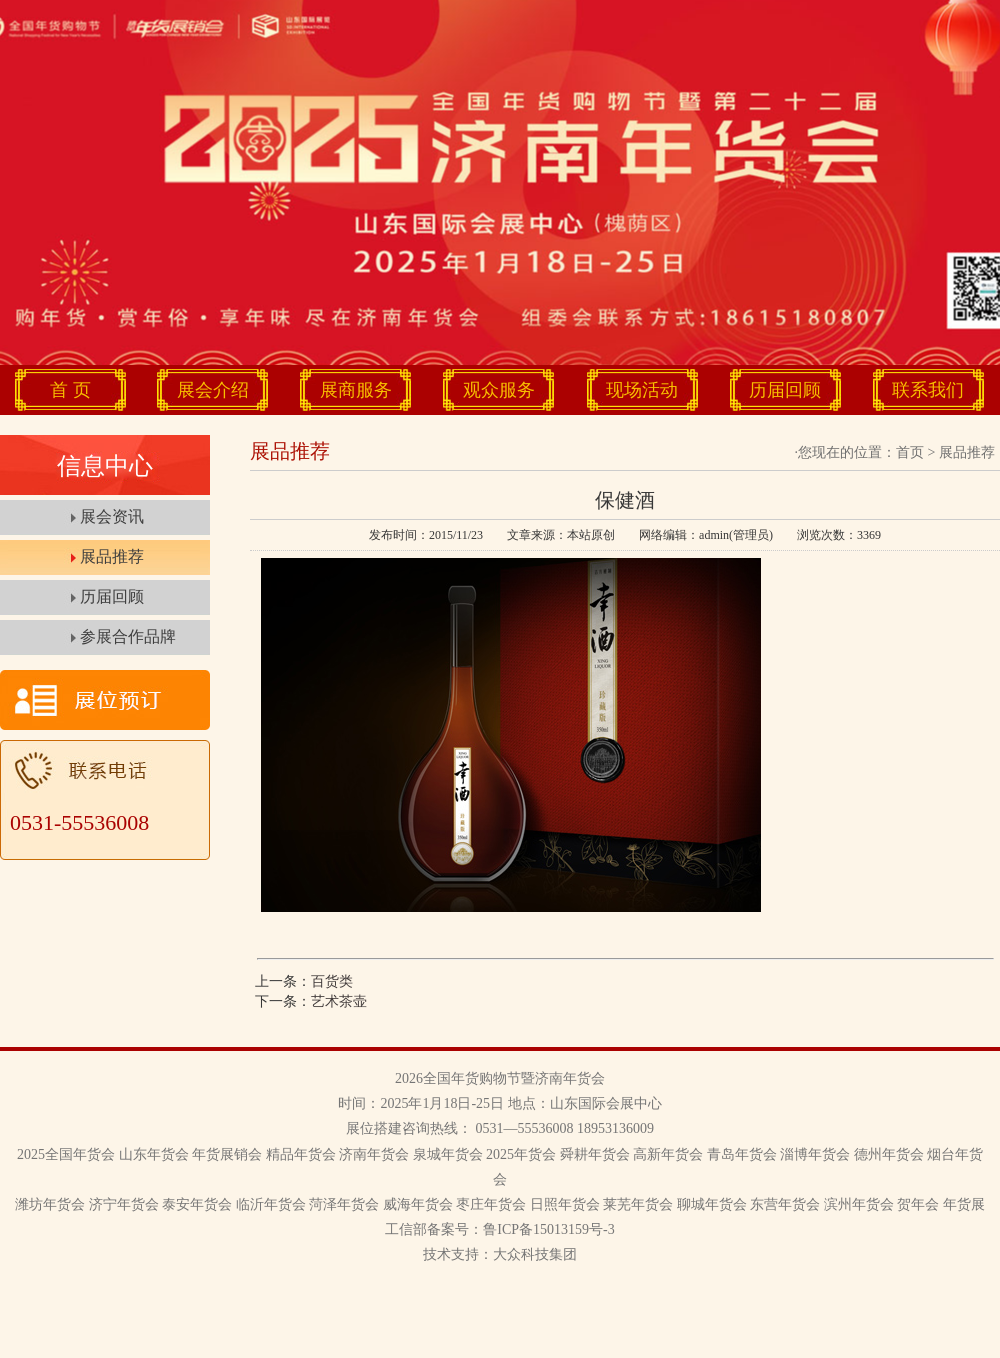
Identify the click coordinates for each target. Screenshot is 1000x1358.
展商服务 (356, 390)
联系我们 (928, 390)
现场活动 (642, 390)
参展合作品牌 (128, 636)
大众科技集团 (535, 1254)
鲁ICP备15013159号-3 (548, 1229)
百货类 (332, 981)
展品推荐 (112, 556)
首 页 (70, 390)
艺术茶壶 (339, 1001)
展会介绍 (213, 390)
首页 (910, 452)
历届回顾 (785, 390)
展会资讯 (112, 516)
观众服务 (499, 390)
